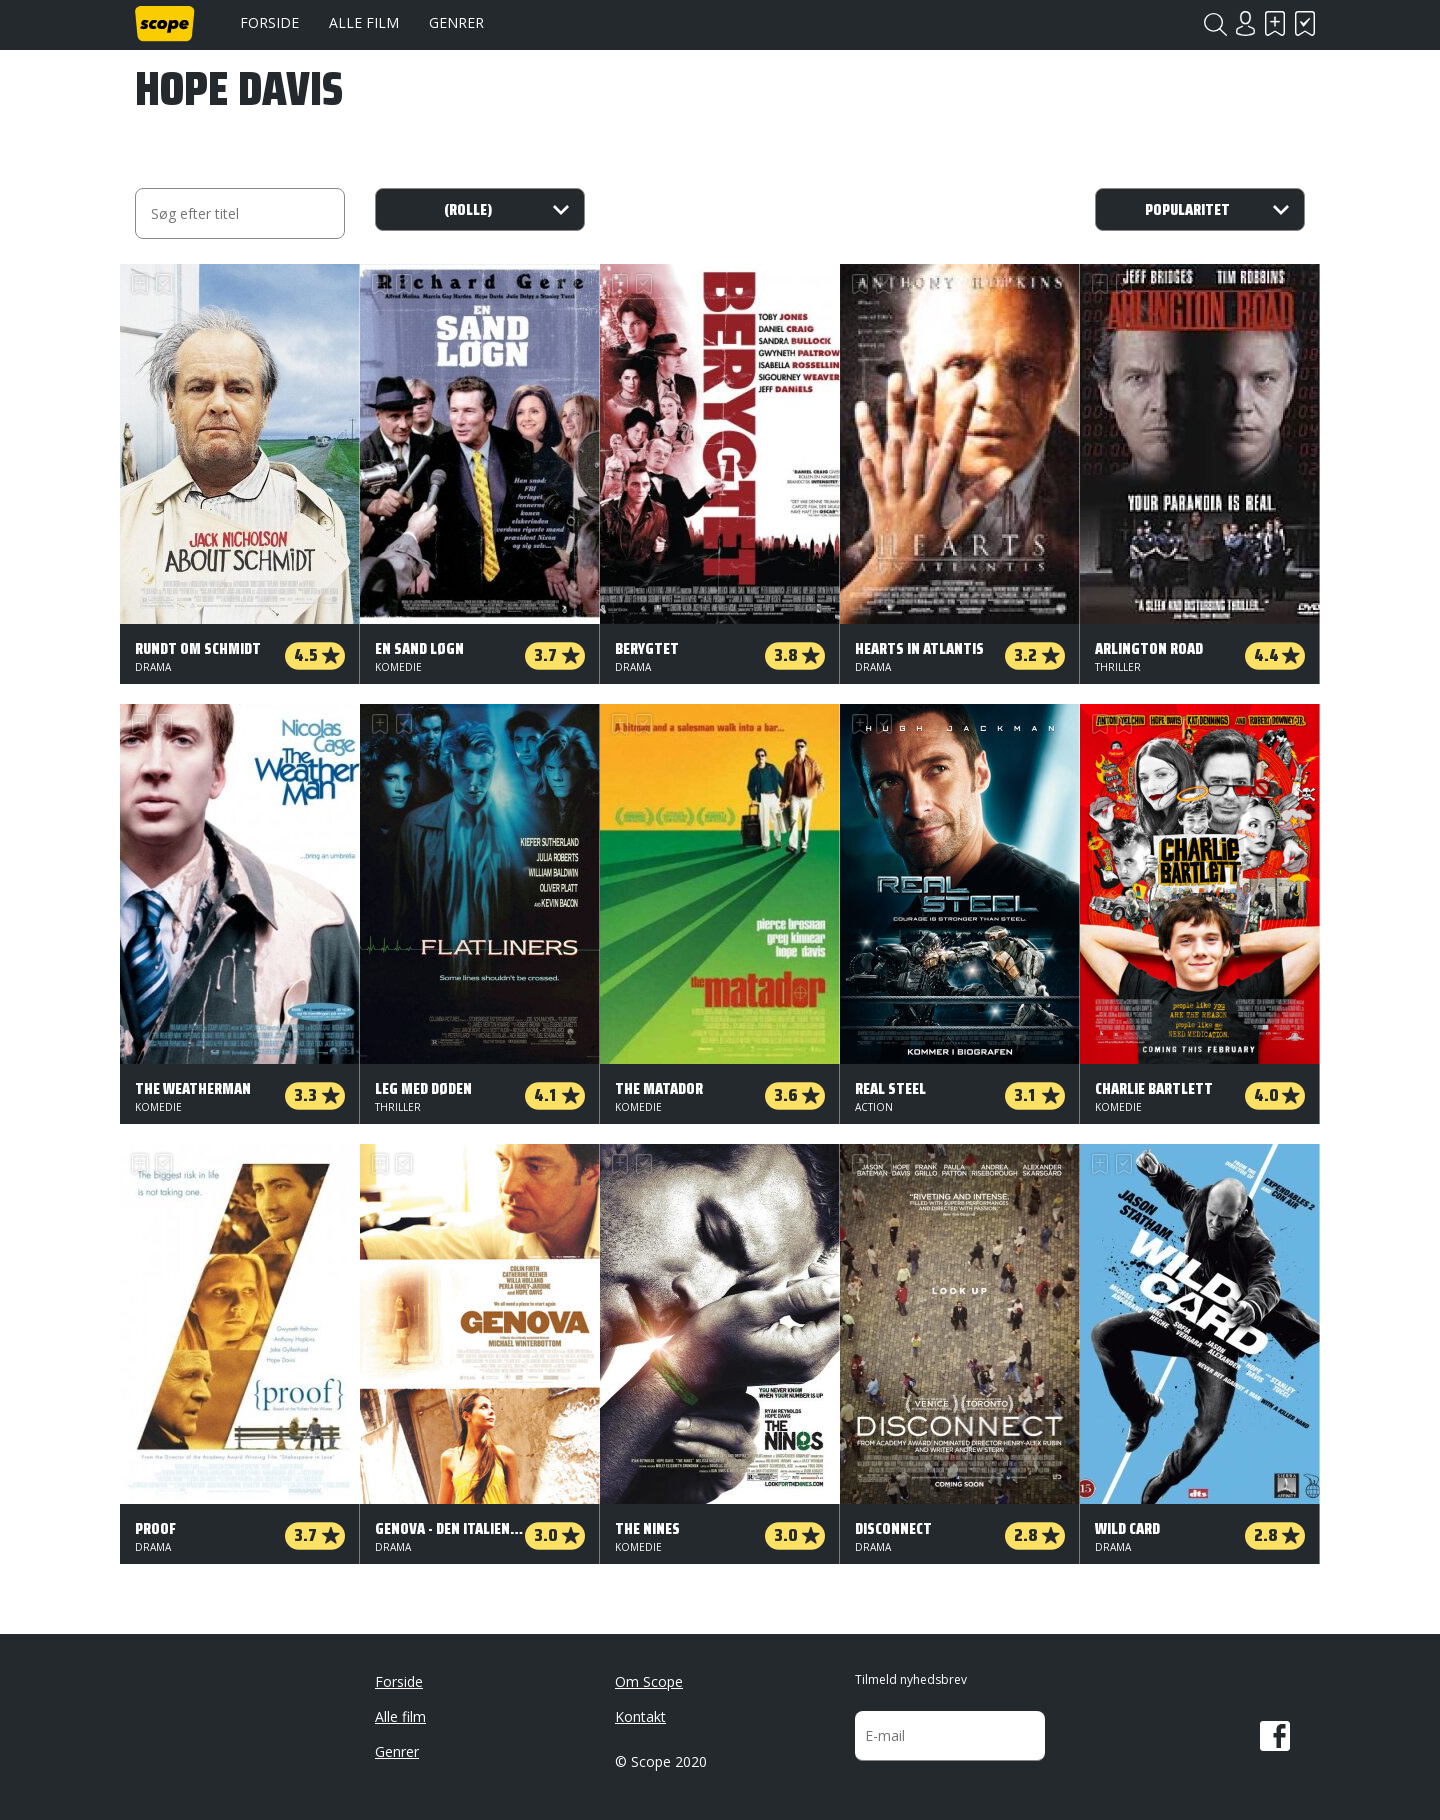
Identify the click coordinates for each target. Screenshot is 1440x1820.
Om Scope (649, 1681)
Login (1245, 23)
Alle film (364, 22)
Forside (269, 22)
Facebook (1275, 1736)
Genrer (456, 22)
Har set (1305, 23)
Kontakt (640, 1716)
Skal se (1275, 23)
